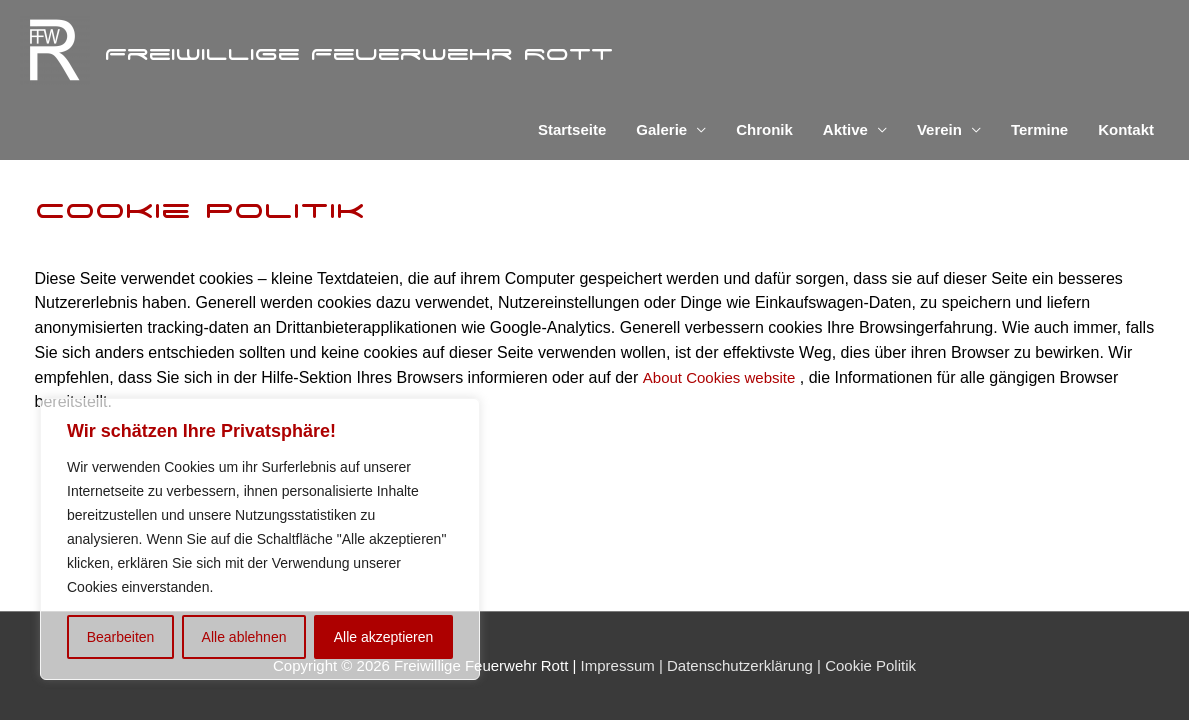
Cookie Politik (868, 665)
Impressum (618, 665)
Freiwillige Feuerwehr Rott (359, 53)
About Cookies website (719, 377)
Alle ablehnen (244, 637)
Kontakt (1126, 129)
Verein (939, 129)
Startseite (572, 129)
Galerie (661, 129)
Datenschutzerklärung (738, 665)
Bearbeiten (121, 637)
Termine (1039, 129)
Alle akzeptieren (384, 637)
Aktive (845, 129)
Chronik (764, 129)
